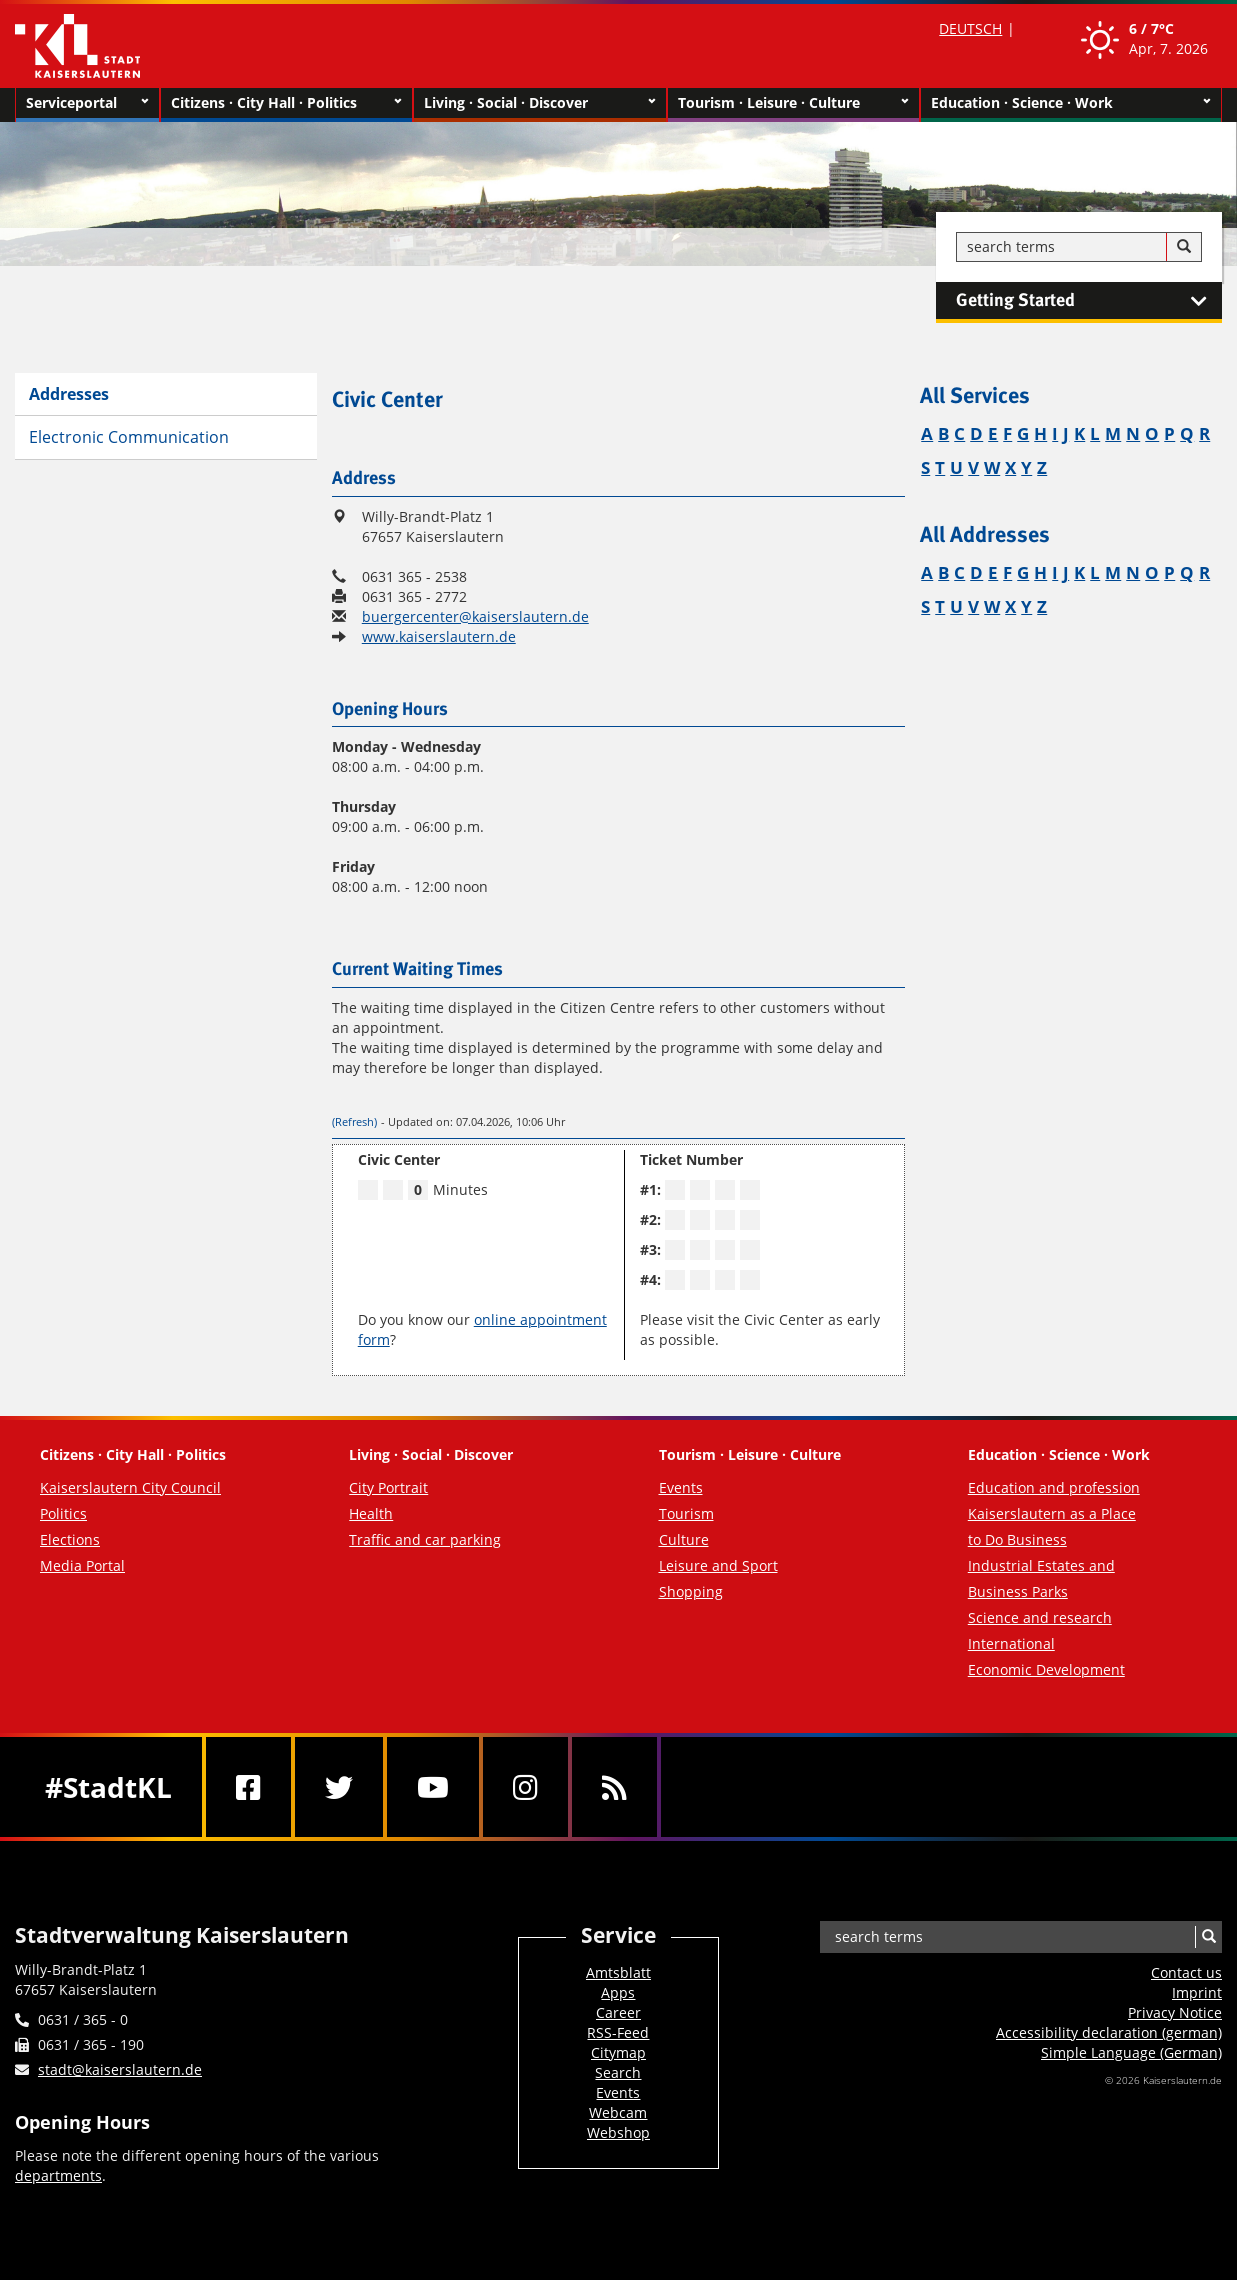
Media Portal (82, 1565)
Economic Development (1046, 1669)
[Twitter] (339, 1787)
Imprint (1197, 1992)
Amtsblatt (618, 1972)
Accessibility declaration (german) (1109, 2032)
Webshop (618, 2132)
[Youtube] (433, 1787)
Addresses (69, 394)
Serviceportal (87, 103)
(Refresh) (354, 1121)
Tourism (686, 1513)
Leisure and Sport (718, 1565)
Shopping (691, 1591)
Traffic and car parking (425, 1539)
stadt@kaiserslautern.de (120, 2069)
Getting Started (1089, 301)
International (1011, 1643)
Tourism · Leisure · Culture (793, 103)
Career (618, 2012)
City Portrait (388, 1487)
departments (58, 2175)
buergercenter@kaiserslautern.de (475, 616)
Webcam (618, 2112)
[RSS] (614, 1787)
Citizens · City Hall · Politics (286, 103)
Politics (63, 1513)
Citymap (618, 2052)
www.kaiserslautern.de (439, 636)
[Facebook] (248, 1787)
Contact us (1186, 1972)
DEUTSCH (970, 28)
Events (681, 1487)
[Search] (1184, 247)
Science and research (1040, 1617)
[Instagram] (525, 1787)
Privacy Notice (1175, 2012)
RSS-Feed (618, 2032)
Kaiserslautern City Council (130, 1487)
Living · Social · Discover (539, 103)
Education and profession (1054, 1487)
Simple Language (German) (1131, 2052)
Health (371, 1513)
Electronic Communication (129, 437)
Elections (70, 1539)
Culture (684, 1539)
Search (618, 2072)
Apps (618, 1992)
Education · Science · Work (1071, 103)
